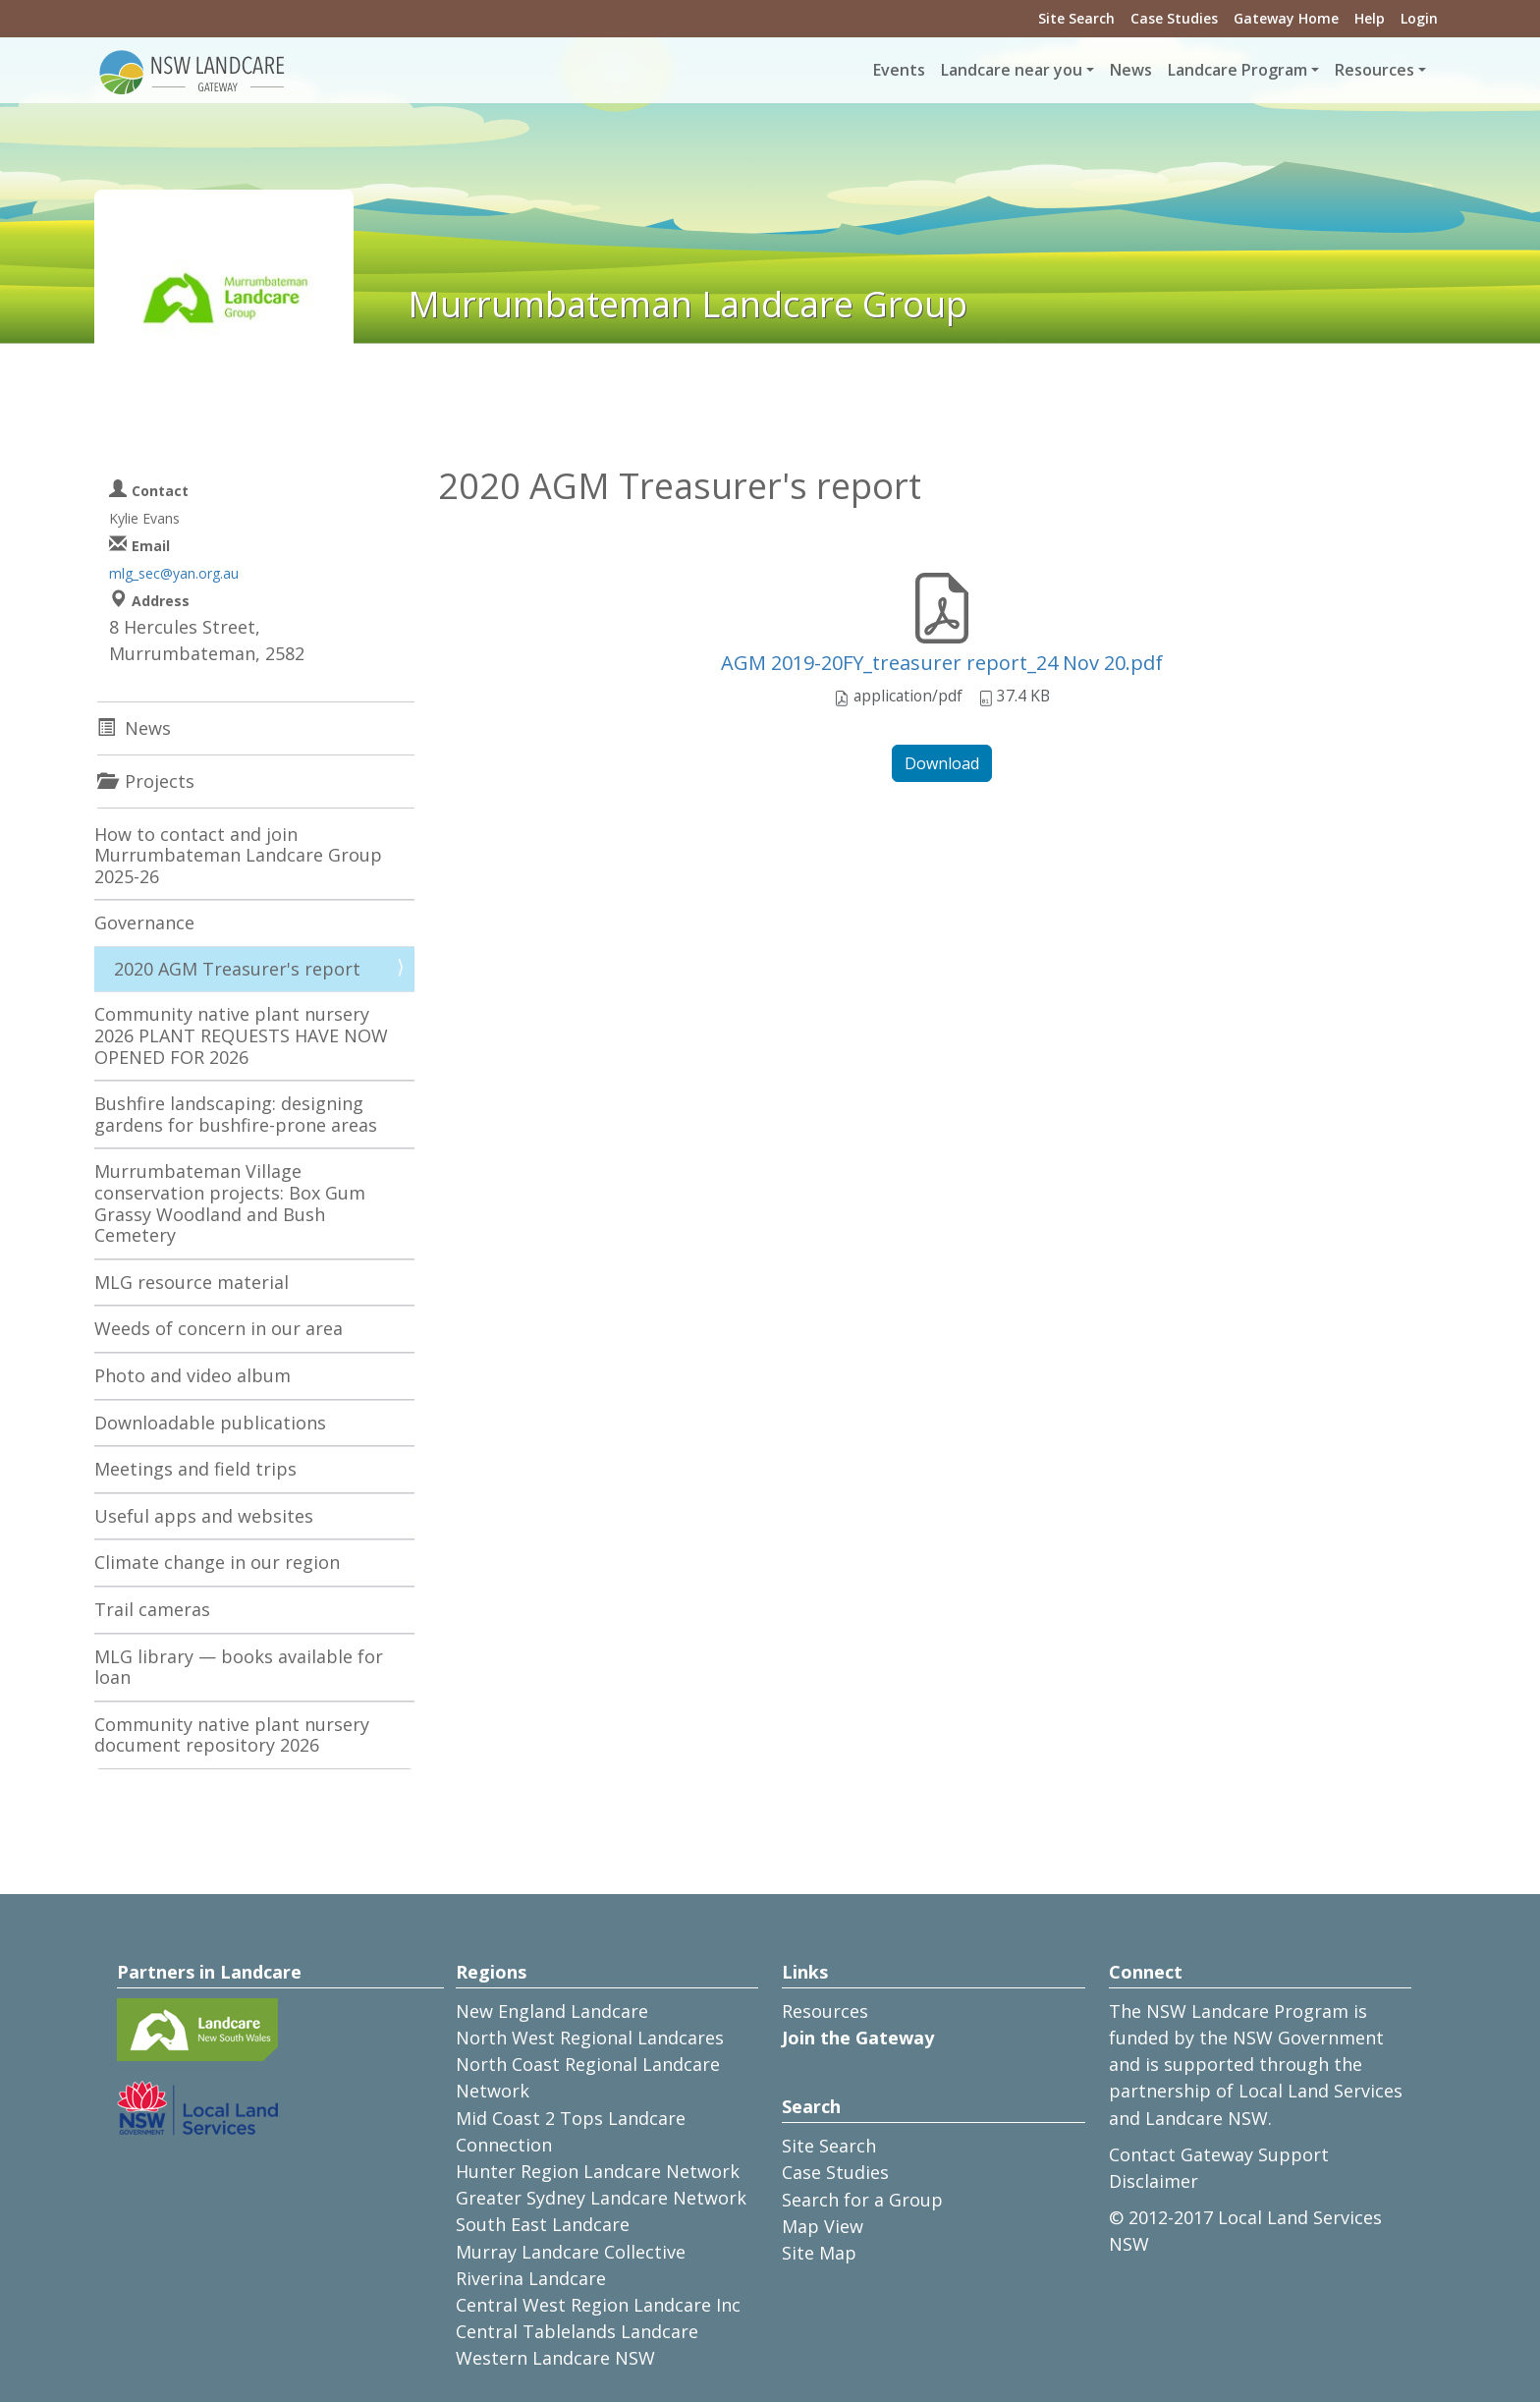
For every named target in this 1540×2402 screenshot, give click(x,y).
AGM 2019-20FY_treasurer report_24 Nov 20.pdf (942, 662)
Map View (822, 2226)
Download (942, 763)
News (1131, 70)
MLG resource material (191, 1282)
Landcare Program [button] (1237, 70)
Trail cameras (152, 1609)
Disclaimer (1153, 2181)
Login (1419, 18)
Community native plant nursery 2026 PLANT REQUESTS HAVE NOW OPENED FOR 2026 (241, 1035)
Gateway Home (1286, 18)
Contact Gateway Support (1219, 2154)
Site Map (819, 2252)
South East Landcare (543, 2224)
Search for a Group (862, 2199)
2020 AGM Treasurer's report (237, 968)
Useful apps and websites (203, 1516)
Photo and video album (192, 1375)
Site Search (1076, 18)
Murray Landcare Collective (571, 2251)
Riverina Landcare (531, 2278)
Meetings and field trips (195, 1468)
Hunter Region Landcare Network (598, 2171)
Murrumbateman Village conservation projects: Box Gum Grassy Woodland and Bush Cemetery (229, 1203)
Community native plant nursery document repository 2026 (231, 1735)
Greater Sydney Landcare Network (601, 2197)
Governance (144, 922)
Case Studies (1174, 18)
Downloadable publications (210, 1422)
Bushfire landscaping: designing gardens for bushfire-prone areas (235, 1114)
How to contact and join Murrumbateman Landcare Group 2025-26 (238, 855)
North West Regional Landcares (590, 2037)
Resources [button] (1374, 70)
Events (899, 70)
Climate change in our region (217, 1562)
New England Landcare (552, 2011)
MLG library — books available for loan (238, 1667)
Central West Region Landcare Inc (598, 2305)
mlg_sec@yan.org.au (174, 573)
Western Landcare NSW (555, 2358)
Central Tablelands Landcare (577, 2331)
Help (1369, 18)
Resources (825, 2011)
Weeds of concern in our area (218, 1328)
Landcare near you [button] (1011, 70)
